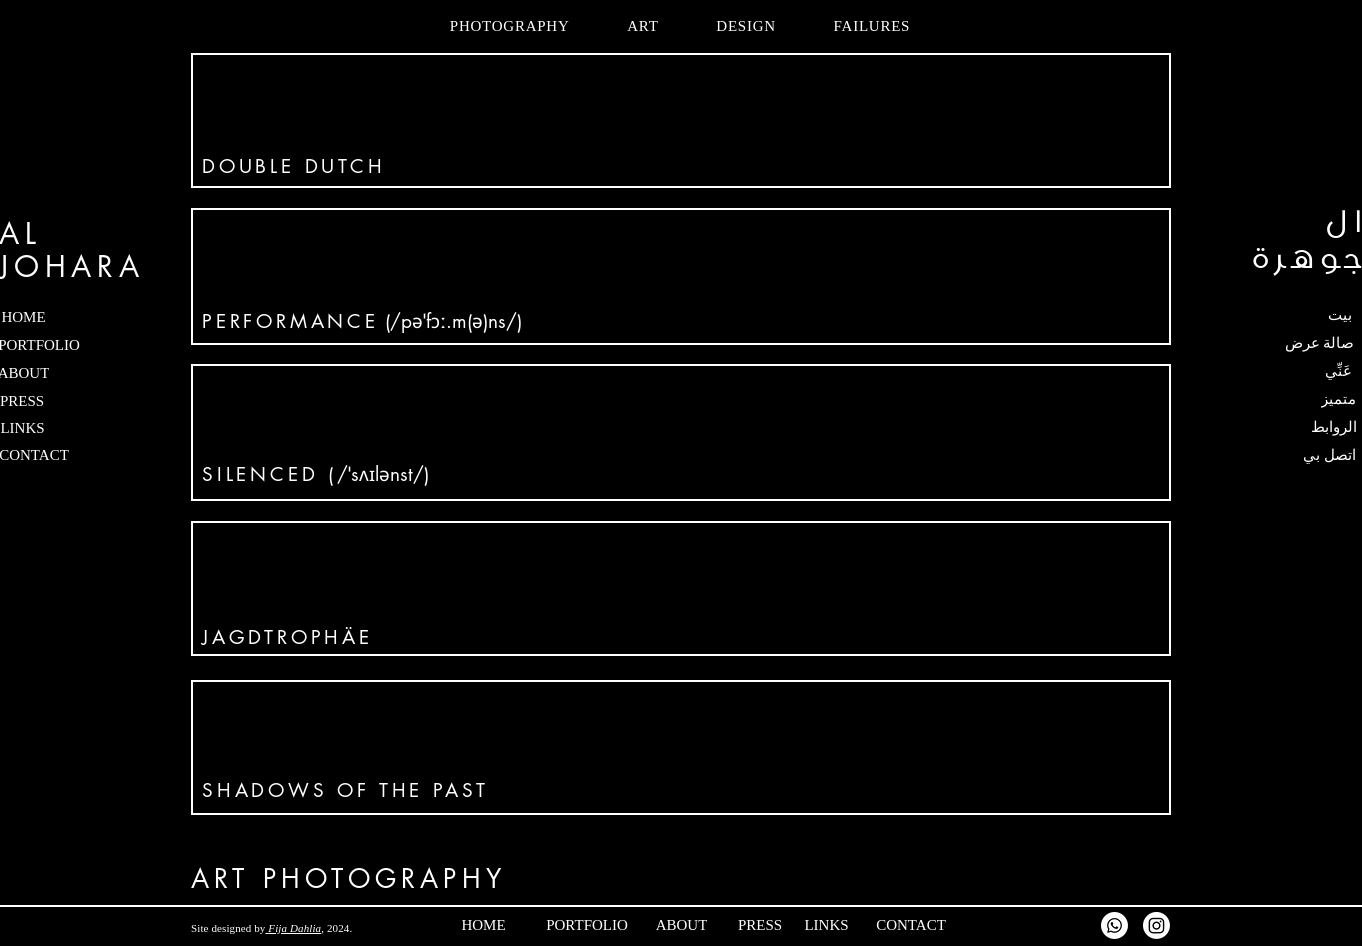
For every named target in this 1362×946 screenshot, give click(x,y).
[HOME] (523, 925)
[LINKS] (866, 925)
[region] (681, 120)
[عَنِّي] (1298, 371)
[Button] (681, 120)
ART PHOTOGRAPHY (348, 879)
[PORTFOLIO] (617, 925)
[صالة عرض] (1289, 343)
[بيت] (1298, 315)
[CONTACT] (946, 925)
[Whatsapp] (1114, 925)
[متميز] (1298, 399)
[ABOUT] (721, 925)
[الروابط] (1294, 427)
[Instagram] (1156, 925)
